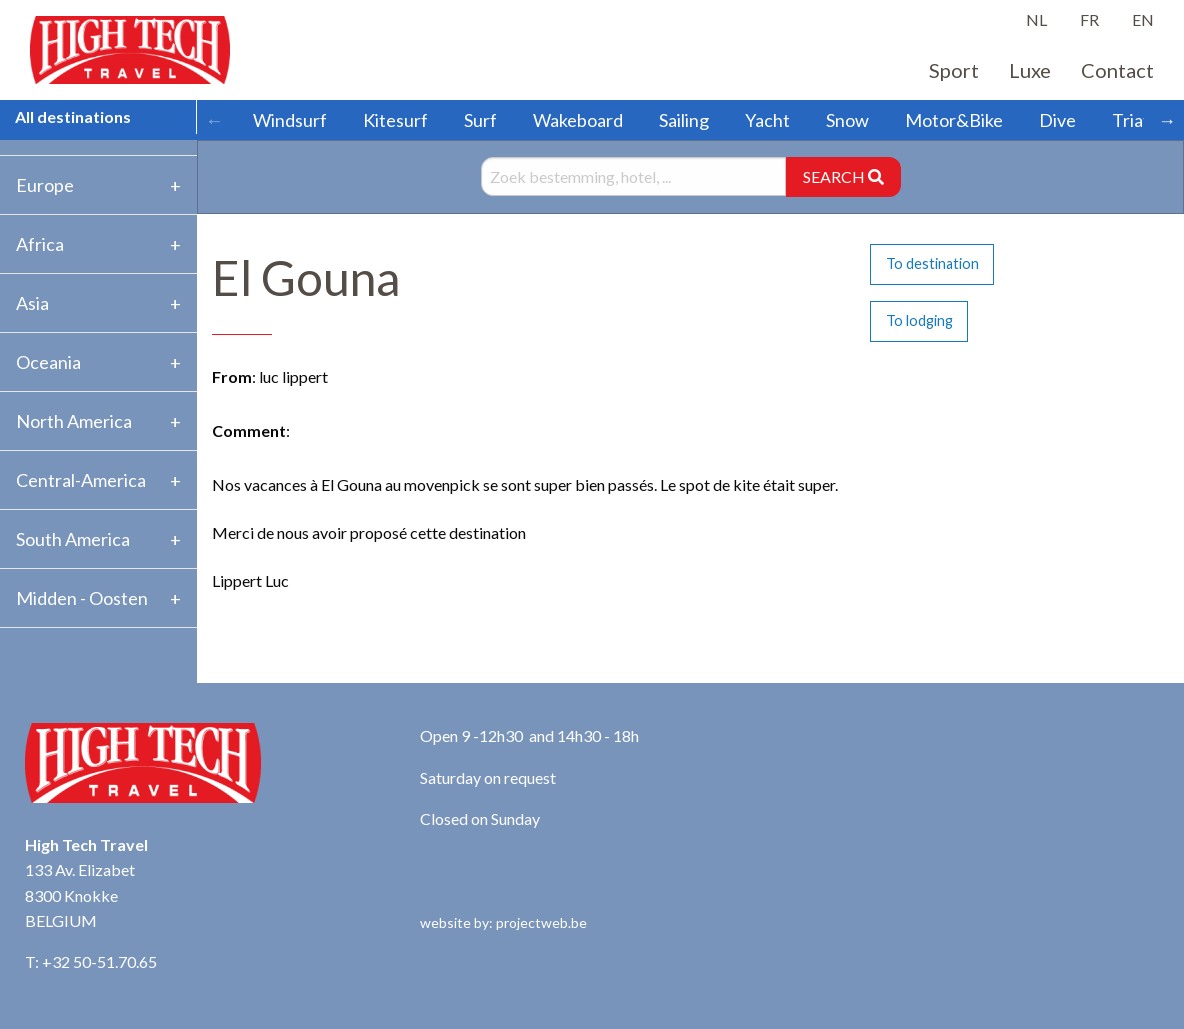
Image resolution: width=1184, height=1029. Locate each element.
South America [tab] (73, 539)
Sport (954, 70)
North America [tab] (74, 421)
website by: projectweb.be (503, 922)
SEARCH (843, 176)
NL (1036, 19)
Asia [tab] (32, 303)
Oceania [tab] (48, 362)
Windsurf (290, 120)
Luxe (1030, 70)
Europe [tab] (45, 185)
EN (1143, 19)
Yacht (767, 120)
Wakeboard (578, 120)
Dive (1057, 120)
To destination (932, 263)
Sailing (684, 120)
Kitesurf (395, 120)
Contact (1117, 70)
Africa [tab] (40, 244)
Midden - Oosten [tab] (82, 598)
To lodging (919, 320)
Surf (480, 120)
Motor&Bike (954, 120)
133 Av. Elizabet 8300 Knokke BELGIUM (80, 895)
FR (1089, 19)
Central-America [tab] (81, 480)
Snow (847, 120)
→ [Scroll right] (1167, 120)
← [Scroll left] (214, 120)
